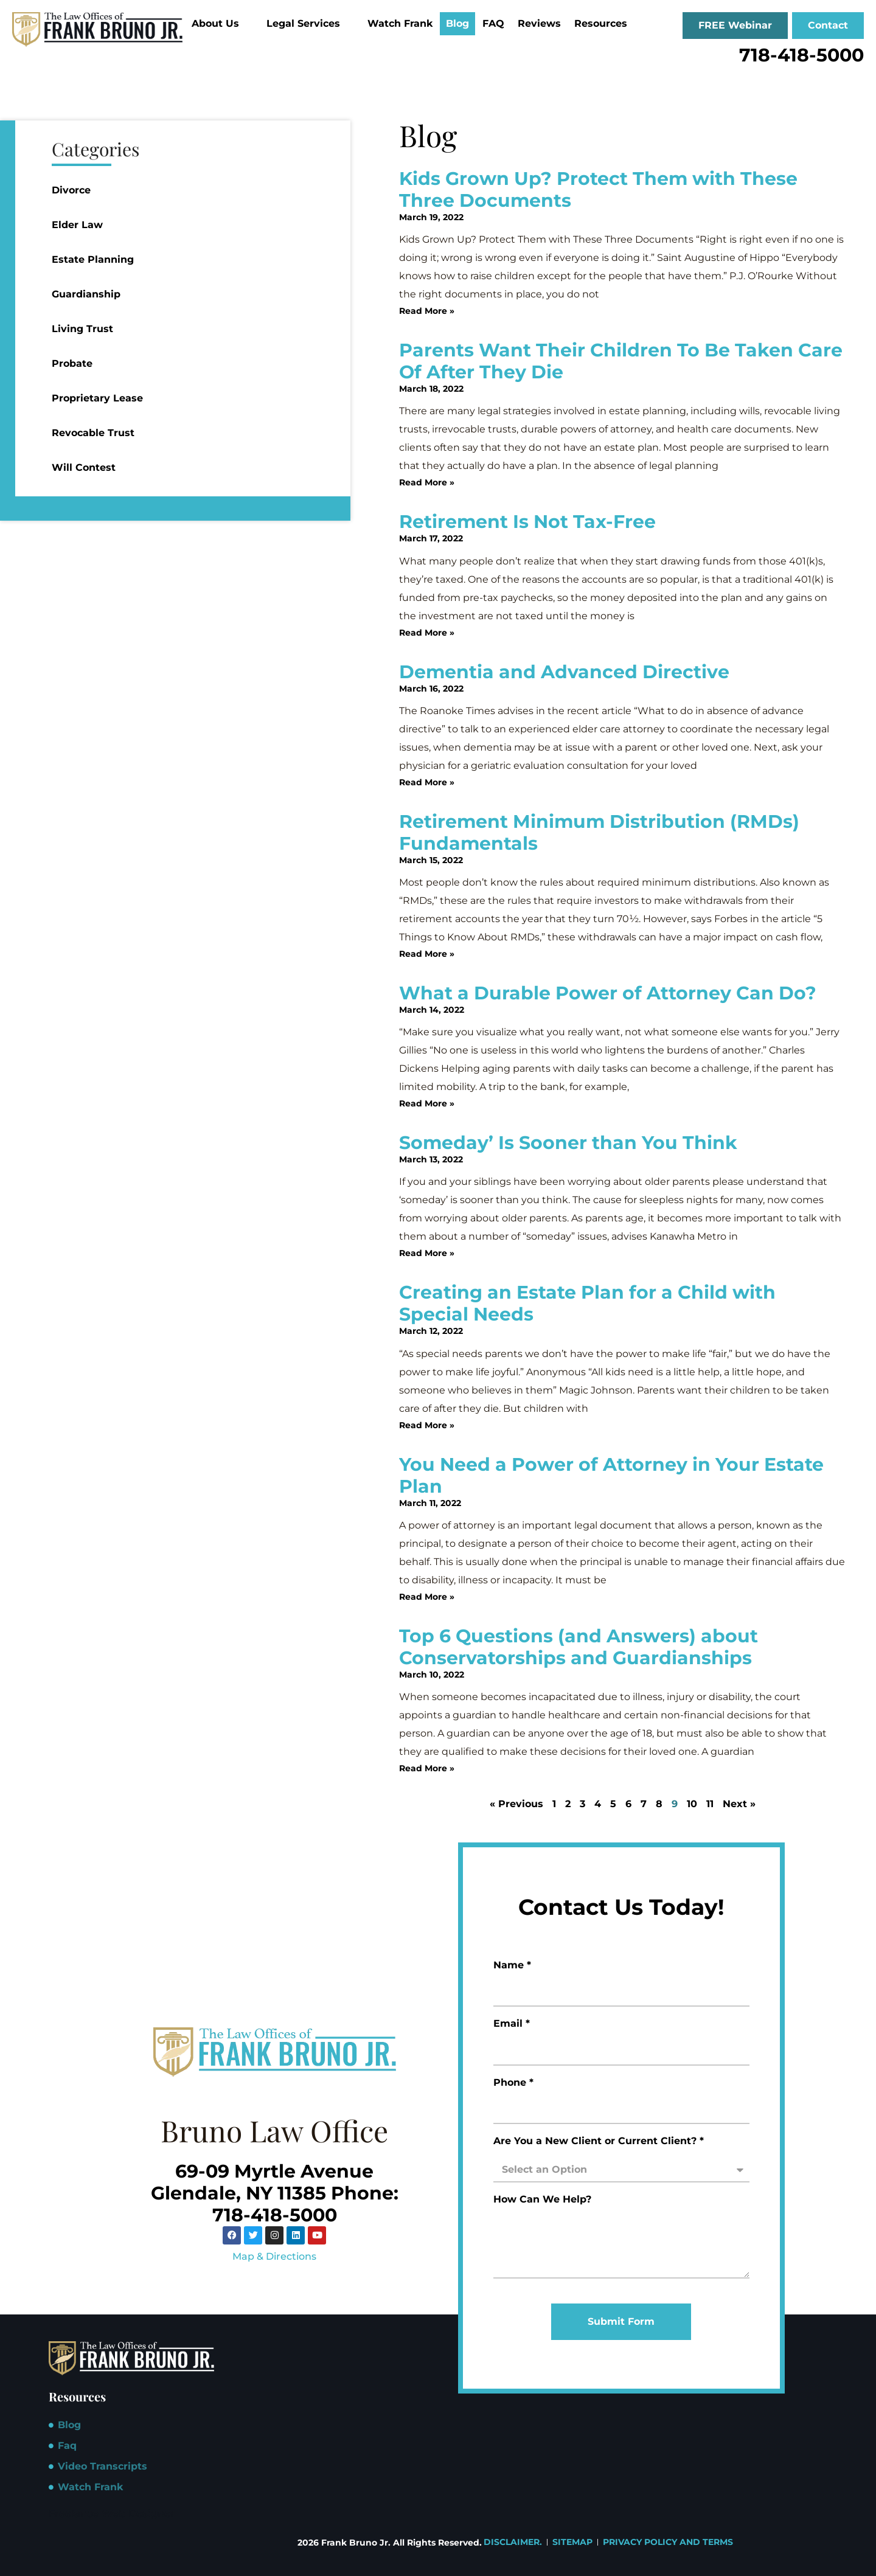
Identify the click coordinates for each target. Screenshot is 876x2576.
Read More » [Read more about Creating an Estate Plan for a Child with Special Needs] (426, 1425)
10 (692, 1804)
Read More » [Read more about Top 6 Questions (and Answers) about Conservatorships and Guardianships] (426, 1768)
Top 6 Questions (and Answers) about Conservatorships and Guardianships (578, 1647)
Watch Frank (400, 23)
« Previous (516, 1804)
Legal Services (308, 23)
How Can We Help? (542, 2200)
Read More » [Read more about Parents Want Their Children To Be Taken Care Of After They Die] (426, 482)
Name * (512, 1965)
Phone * (513, 2083)
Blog (457, 23)
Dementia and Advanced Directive (564, 672)
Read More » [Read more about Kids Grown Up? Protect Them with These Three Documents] (426, 310)
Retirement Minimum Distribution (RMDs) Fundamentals (599, 832)
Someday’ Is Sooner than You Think (568, 1142)
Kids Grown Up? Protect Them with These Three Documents (598, 189)
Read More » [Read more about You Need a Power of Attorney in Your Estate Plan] (426, 1596)
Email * (511, 2024)
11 (710, 1804)
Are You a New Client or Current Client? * (598, 2141)
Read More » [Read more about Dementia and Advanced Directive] (426, 782)
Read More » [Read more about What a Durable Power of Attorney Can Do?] (426, 1103)
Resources (606, 23)
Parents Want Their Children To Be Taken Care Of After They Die (621, 361)
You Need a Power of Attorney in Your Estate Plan (611, 1475)
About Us (220, 23)
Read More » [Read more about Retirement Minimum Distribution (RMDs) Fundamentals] (426, 953)
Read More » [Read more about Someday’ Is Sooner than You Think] (426, 1253)
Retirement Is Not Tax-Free (527, 521)
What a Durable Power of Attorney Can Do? (607, 993)
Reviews (539, 23)
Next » (739, 1804)
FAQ (493, 23)
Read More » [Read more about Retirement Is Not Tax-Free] (426, 632)
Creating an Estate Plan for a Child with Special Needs (587, 1303)
